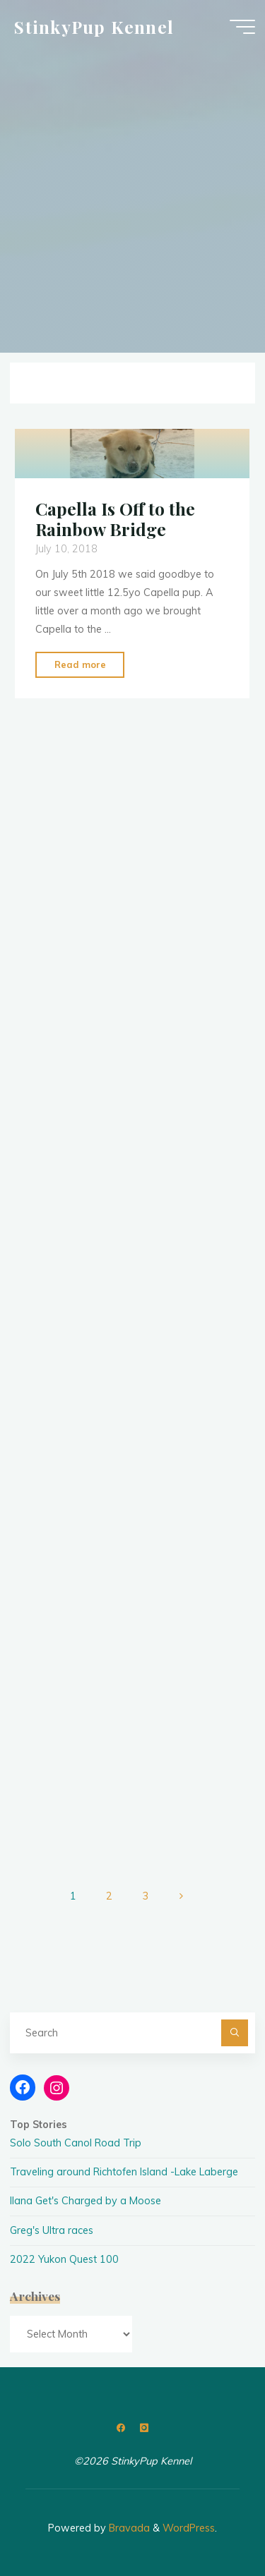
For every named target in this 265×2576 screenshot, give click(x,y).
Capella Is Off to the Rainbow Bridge (115, 518)
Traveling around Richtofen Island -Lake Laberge (124, 2171)
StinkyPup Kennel (94, 26)
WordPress (189, 2528)
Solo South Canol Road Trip (75, 2143)
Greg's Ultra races (51, 2230)
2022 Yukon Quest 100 (64, 2259)
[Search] (234, 2032)
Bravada (128, 2528)
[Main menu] (242, 27)
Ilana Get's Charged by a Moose (85, 2200)
